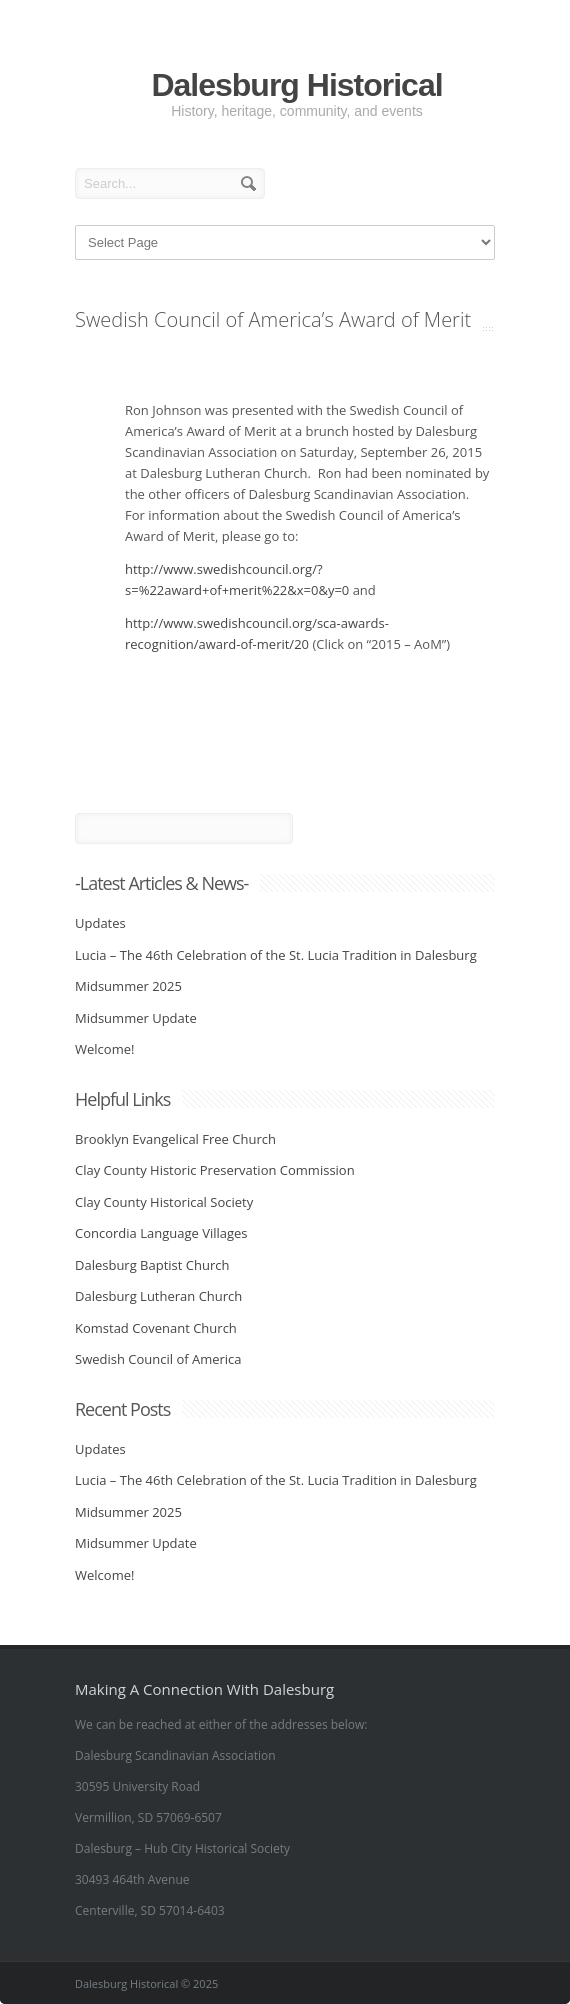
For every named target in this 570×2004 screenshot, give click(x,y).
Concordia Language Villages (161, 1233)
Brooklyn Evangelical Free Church (175, 1139)
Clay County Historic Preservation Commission (215, 1170)
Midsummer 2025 (128, 986)
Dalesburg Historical (296, 85)
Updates (100, 923)
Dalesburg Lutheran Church (158, 1296)
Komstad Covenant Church (156, 1328)
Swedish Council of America (158, 1359)
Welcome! (104, 1049)
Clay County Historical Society (164, 1202)
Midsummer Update (136, 1018)
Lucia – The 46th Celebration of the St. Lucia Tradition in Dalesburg (276, 955)
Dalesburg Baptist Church (152, 1265)
